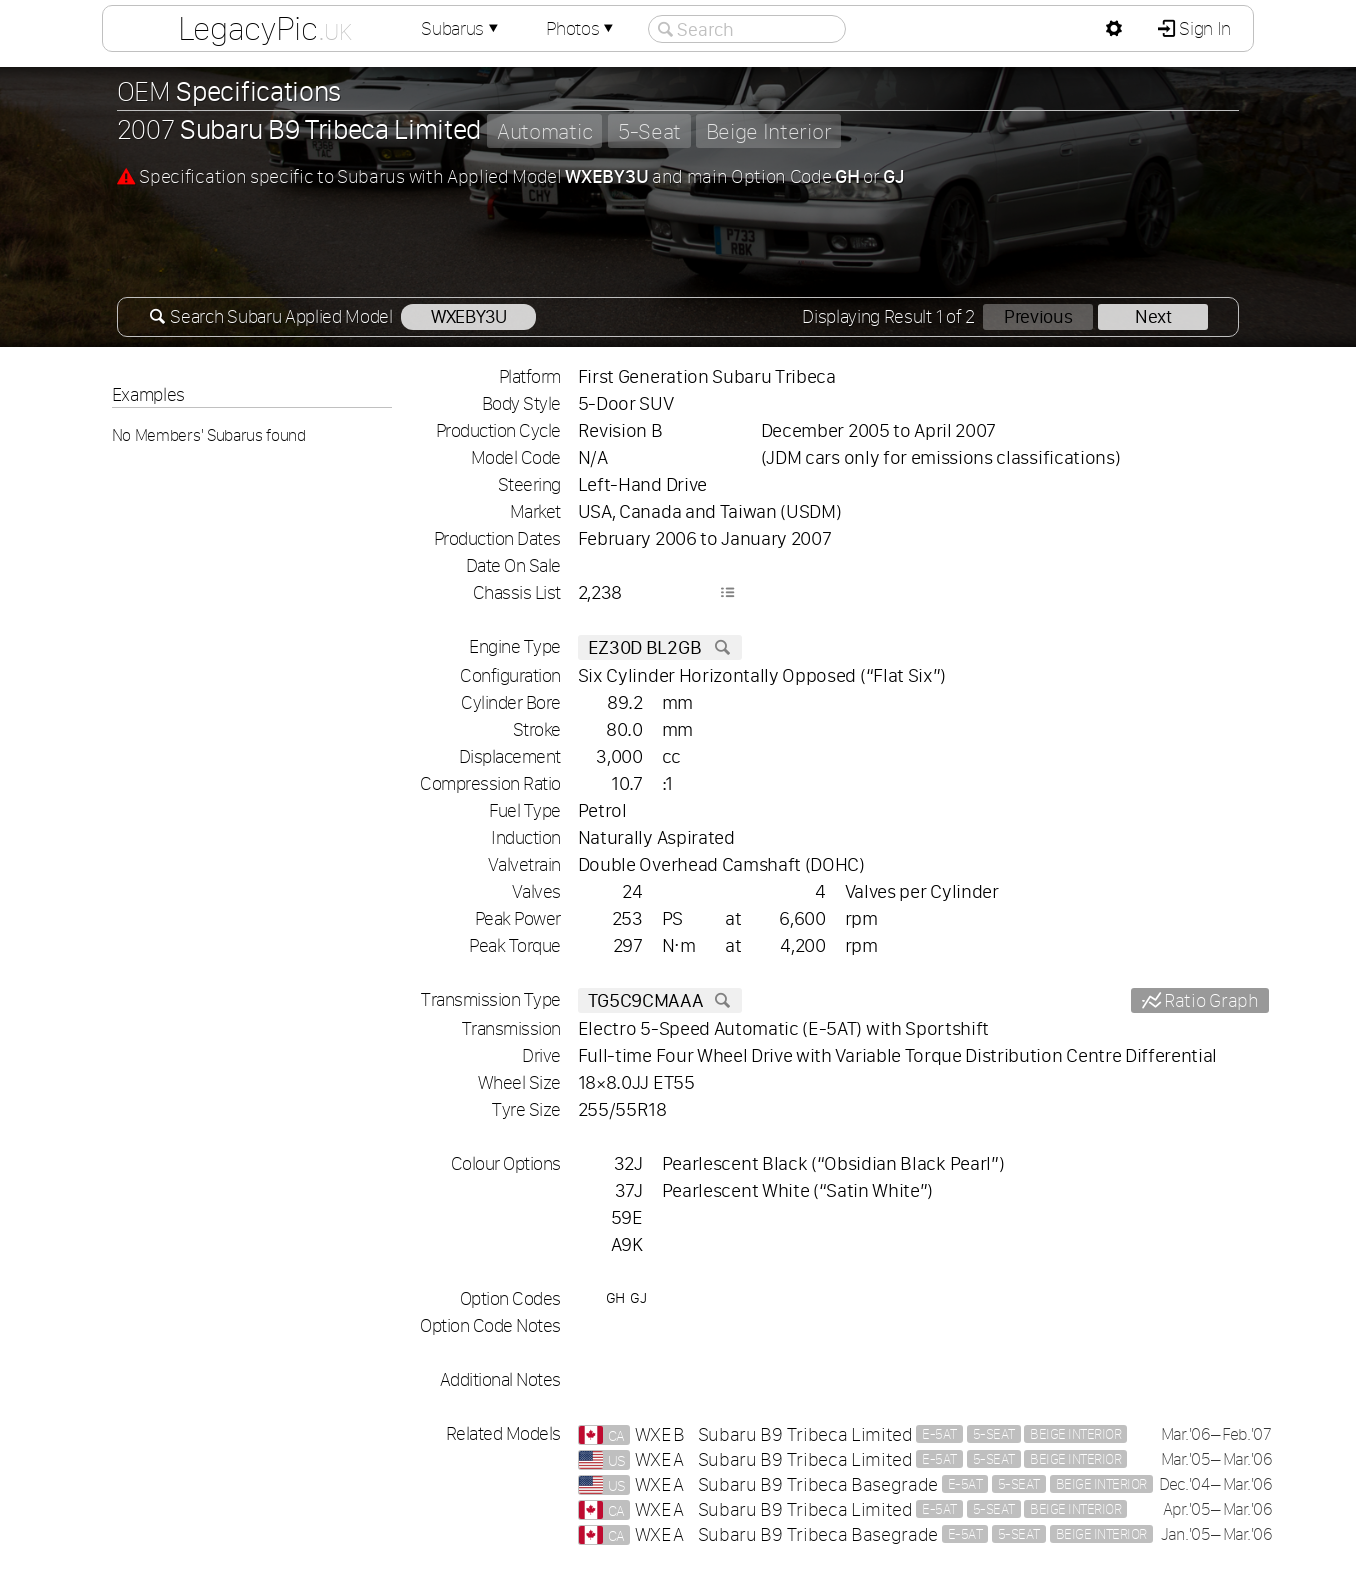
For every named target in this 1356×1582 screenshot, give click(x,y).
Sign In (1203, 28)
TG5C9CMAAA (660, 1000)
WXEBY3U (469, 316)
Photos (582, 28)
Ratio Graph (1209, 1000)
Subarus (462, 28)
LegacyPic (265, 28)
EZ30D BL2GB (660, 647)
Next (1153, 316)
